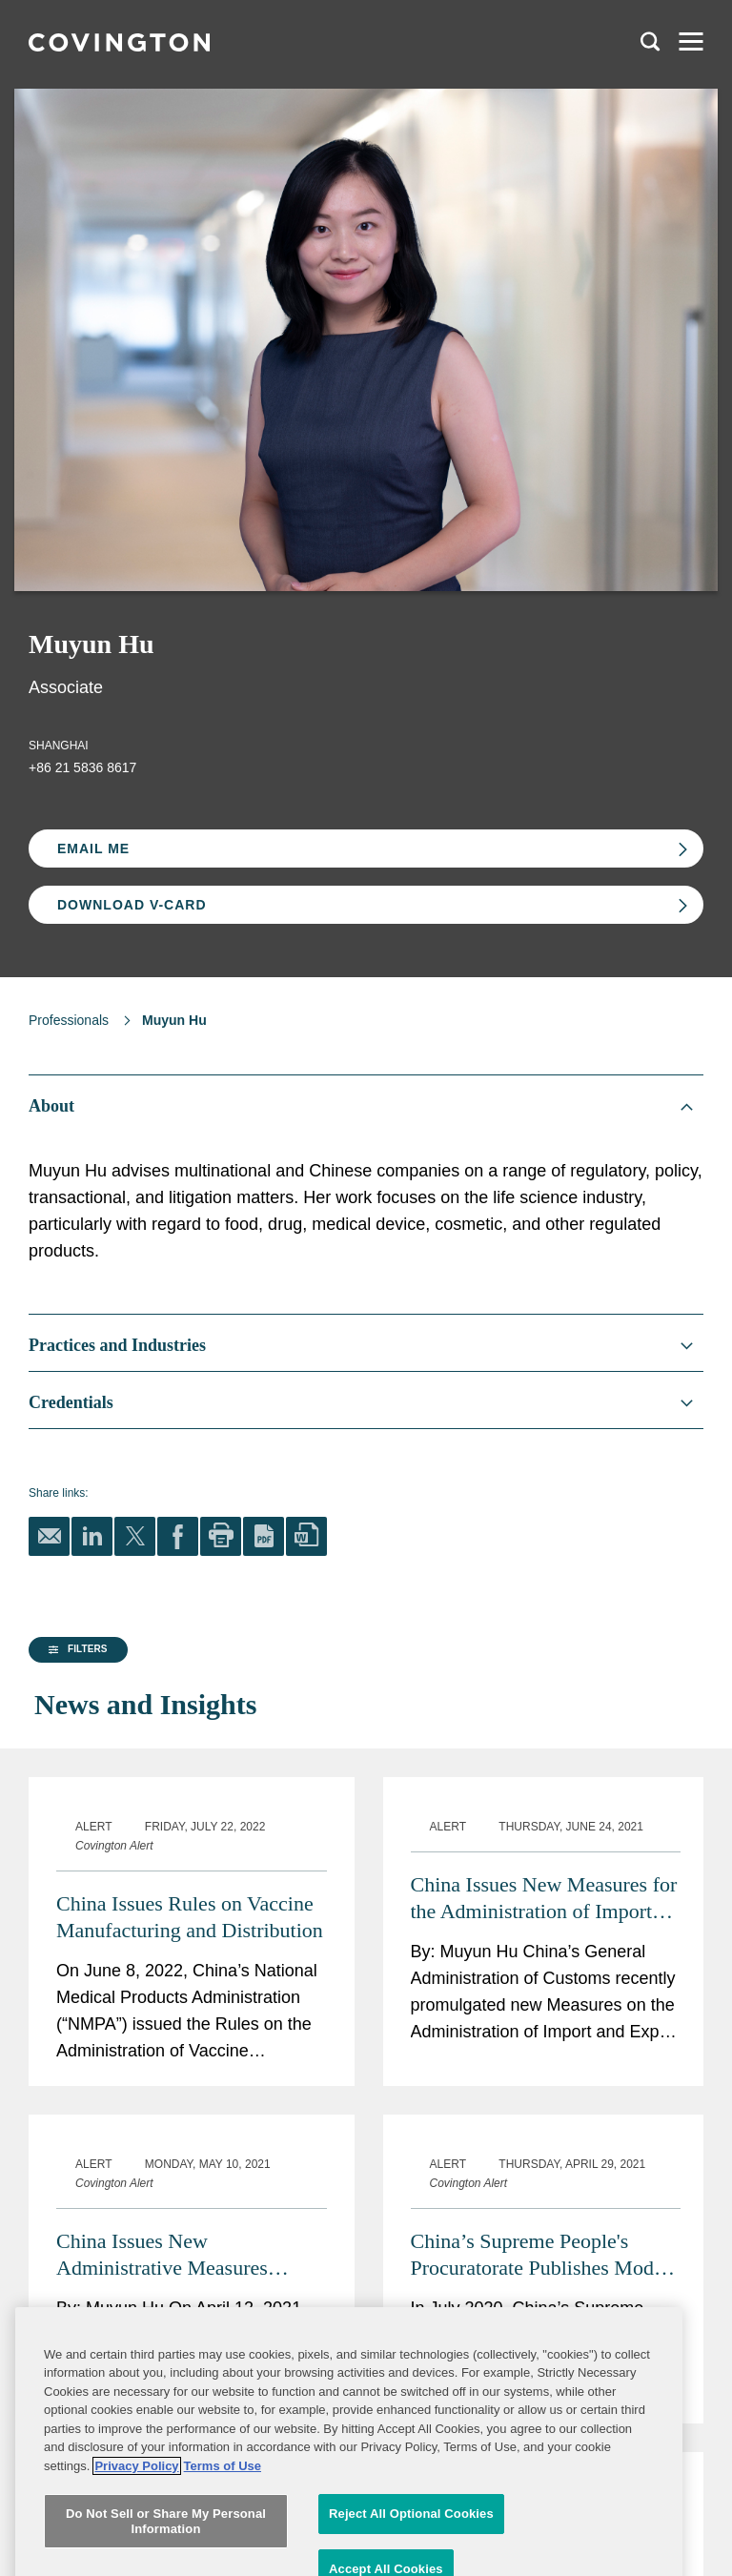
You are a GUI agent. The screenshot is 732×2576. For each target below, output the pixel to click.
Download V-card (132, 904)
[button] (75, 1818)
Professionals (69, 1020)
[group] (123, 1818)
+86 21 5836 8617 (82, 767)
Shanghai (59, 745)
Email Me (93, 848)
